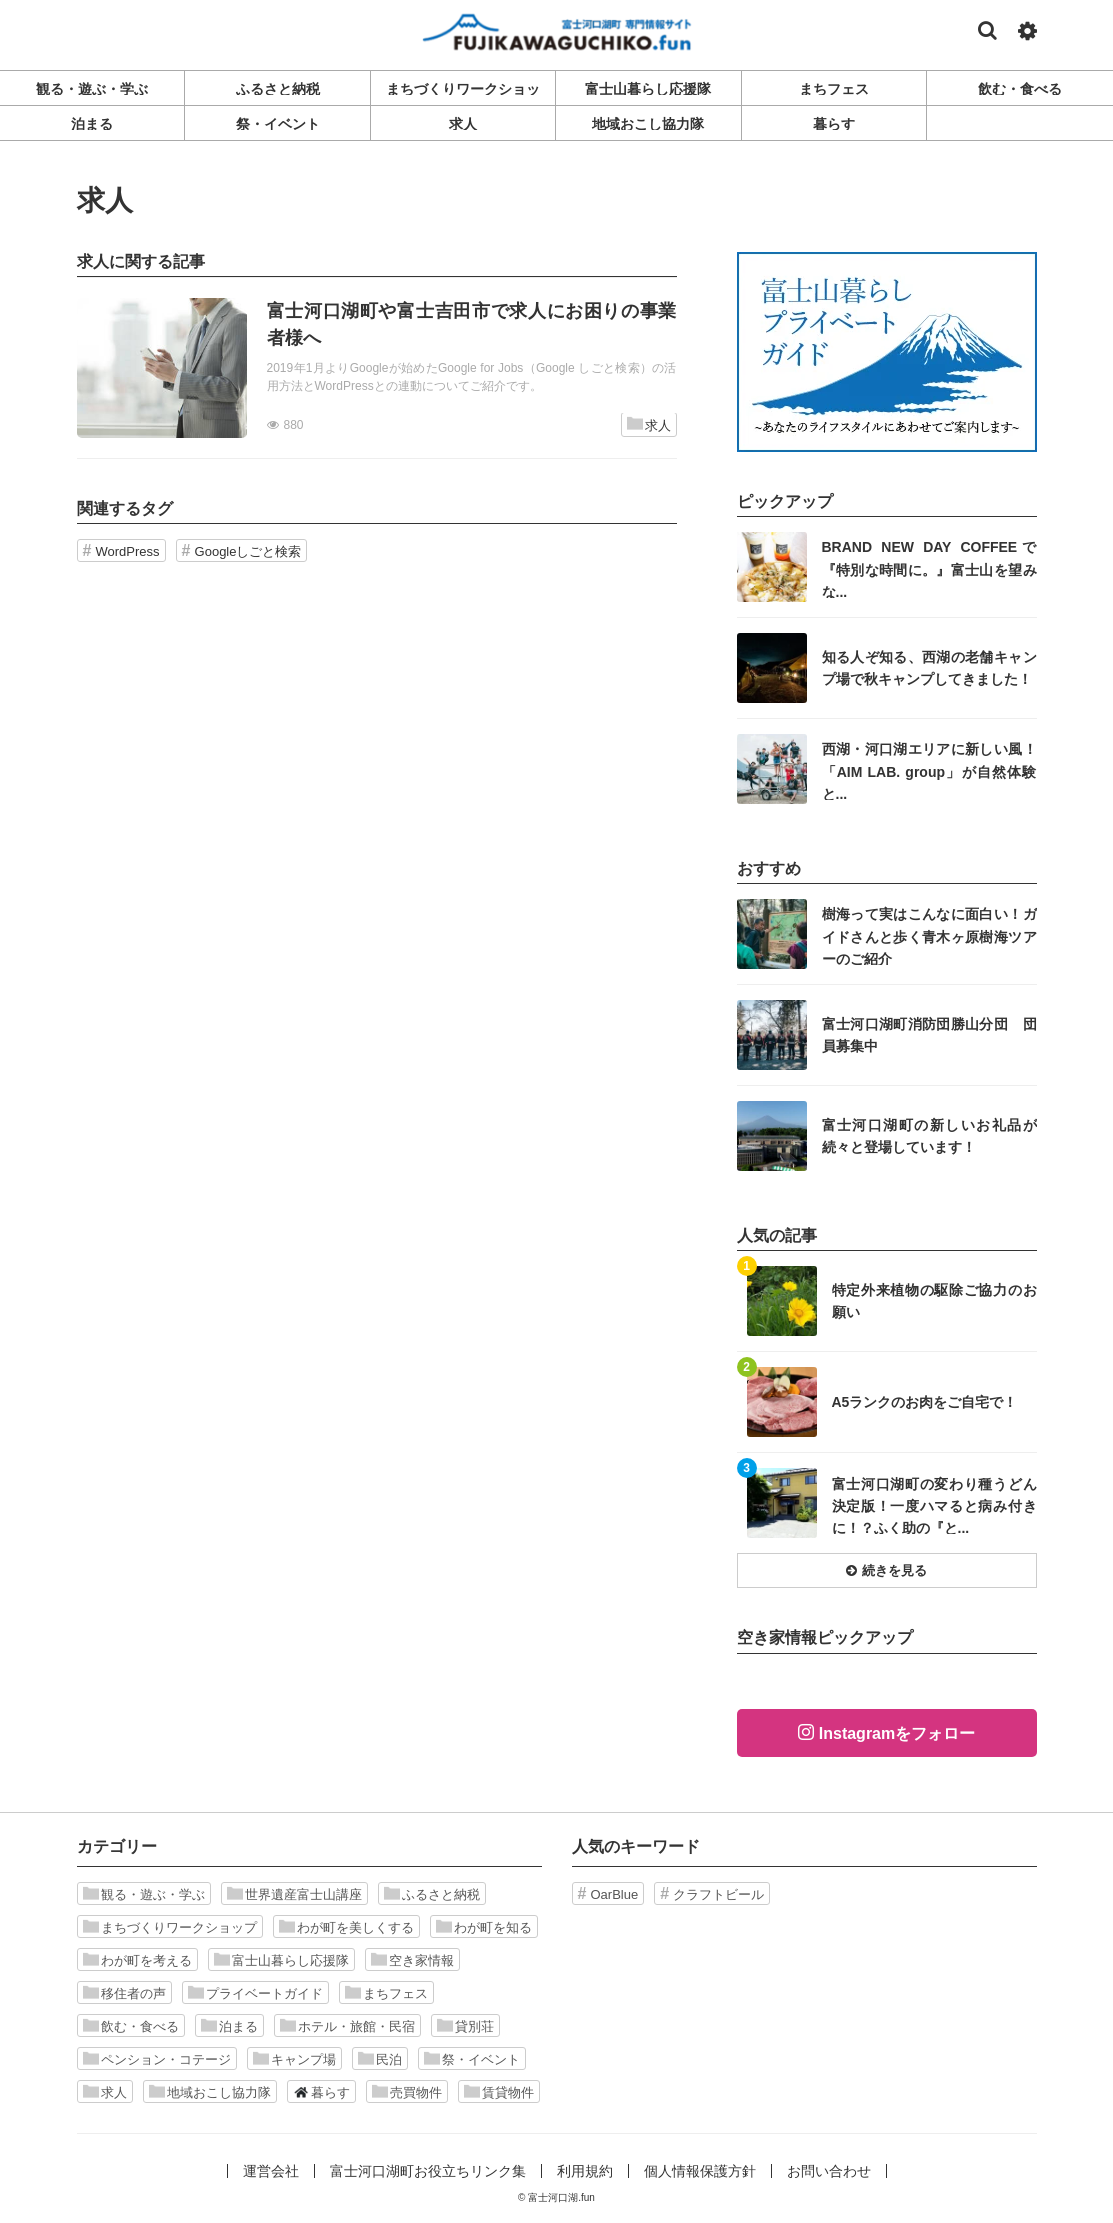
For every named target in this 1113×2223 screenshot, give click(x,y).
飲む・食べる (131, 2026)
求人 (649, 424)
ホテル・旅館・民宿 (347, 2026)
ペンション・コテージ (157, 2059)
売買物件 (407, 2092)
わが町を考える (137, 1960)
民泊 (380, 2059)
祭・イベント (472, 2059)
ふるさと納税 (432, 1894)
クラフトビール (718, 1894)
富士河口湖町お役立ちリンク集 (428, 2171)
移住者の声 (124, 1993)
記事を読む (377, 368)
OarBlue (615, 1894)
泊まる (229, 2026)
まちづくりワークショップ (170, 1927)
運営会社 (271, 2171)
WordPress (128, 551)
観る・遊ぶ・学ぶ (144, 1894)
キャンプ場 (294, 2059)
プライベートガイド (255, 1993)
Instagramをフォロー (897, 1733)
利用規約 (585, 2171)
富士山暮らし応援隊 (281, 1960)
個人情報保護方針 (700, 2171)
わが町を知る (484, 1927)
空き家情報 (412, 1960)
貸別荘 (465, 2026)
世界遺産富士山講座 (294, 1894)
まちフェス (386, 1993)
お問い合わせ (829, 2171)
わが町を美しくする (346, 1927)
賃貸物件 (499, 2092)
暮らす (321, 2092)
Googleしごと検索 (248, 551)
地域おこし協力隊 (210, 2092)
